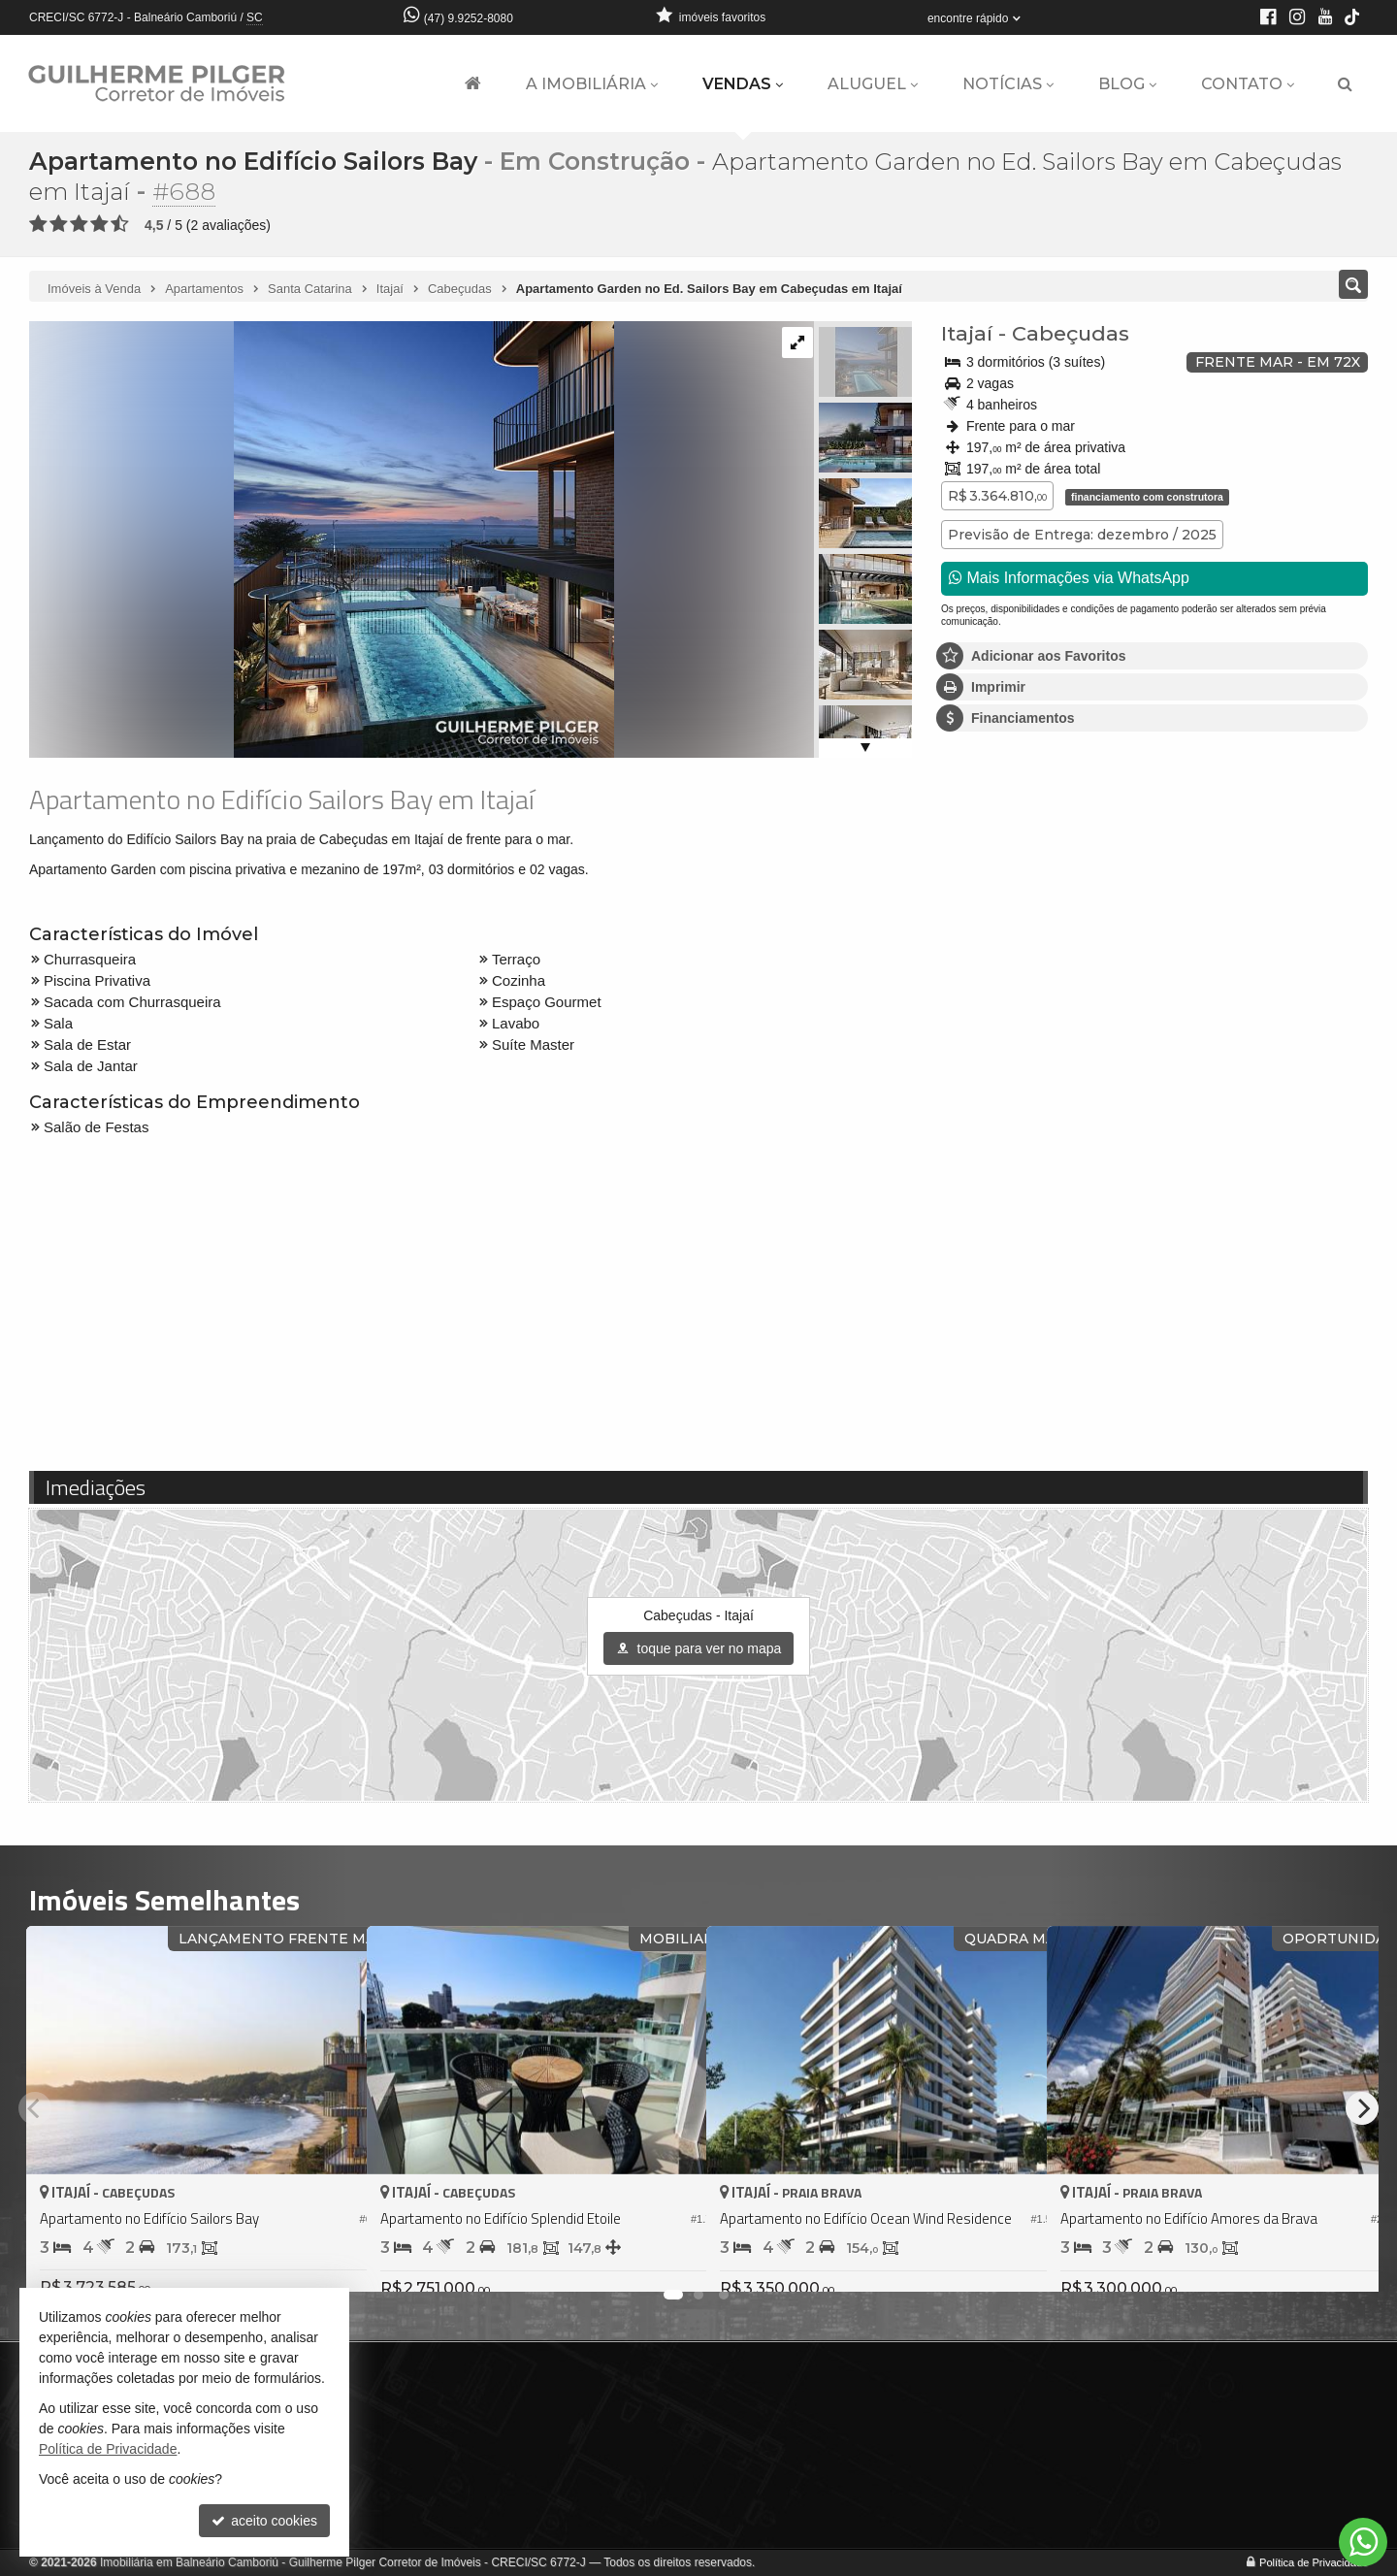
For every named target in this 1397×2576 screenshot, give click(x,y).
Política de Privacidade (1313, 2561)
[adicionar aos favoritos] (330, 2258)
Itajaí (966, 332)
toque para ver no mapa (699, 1648)
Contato (1247, 84)
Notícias (1008, 84)
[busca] (1345, 84)
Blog (1127, 84)
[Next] (1362, 2107)
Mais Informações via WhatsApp (1069, 577)
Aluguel (873, 84)
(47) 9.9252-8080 (468, 18)
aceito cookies (264, 2520)
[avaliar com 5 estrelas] (120, 223)
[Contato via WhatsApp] (1363, 2542)
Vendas (742, 84)
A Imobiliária (592, 84)
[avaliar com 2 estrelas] (58, 223)
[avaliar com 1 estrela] (38, 223)
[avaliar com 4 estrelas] (99, 223)
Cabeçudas (1070, 332)
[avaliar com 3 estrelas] (79, 223)
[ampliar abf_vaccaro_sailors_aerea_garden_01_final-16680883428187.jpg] (321, 537)
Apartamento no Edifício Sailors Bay (254, 161)
